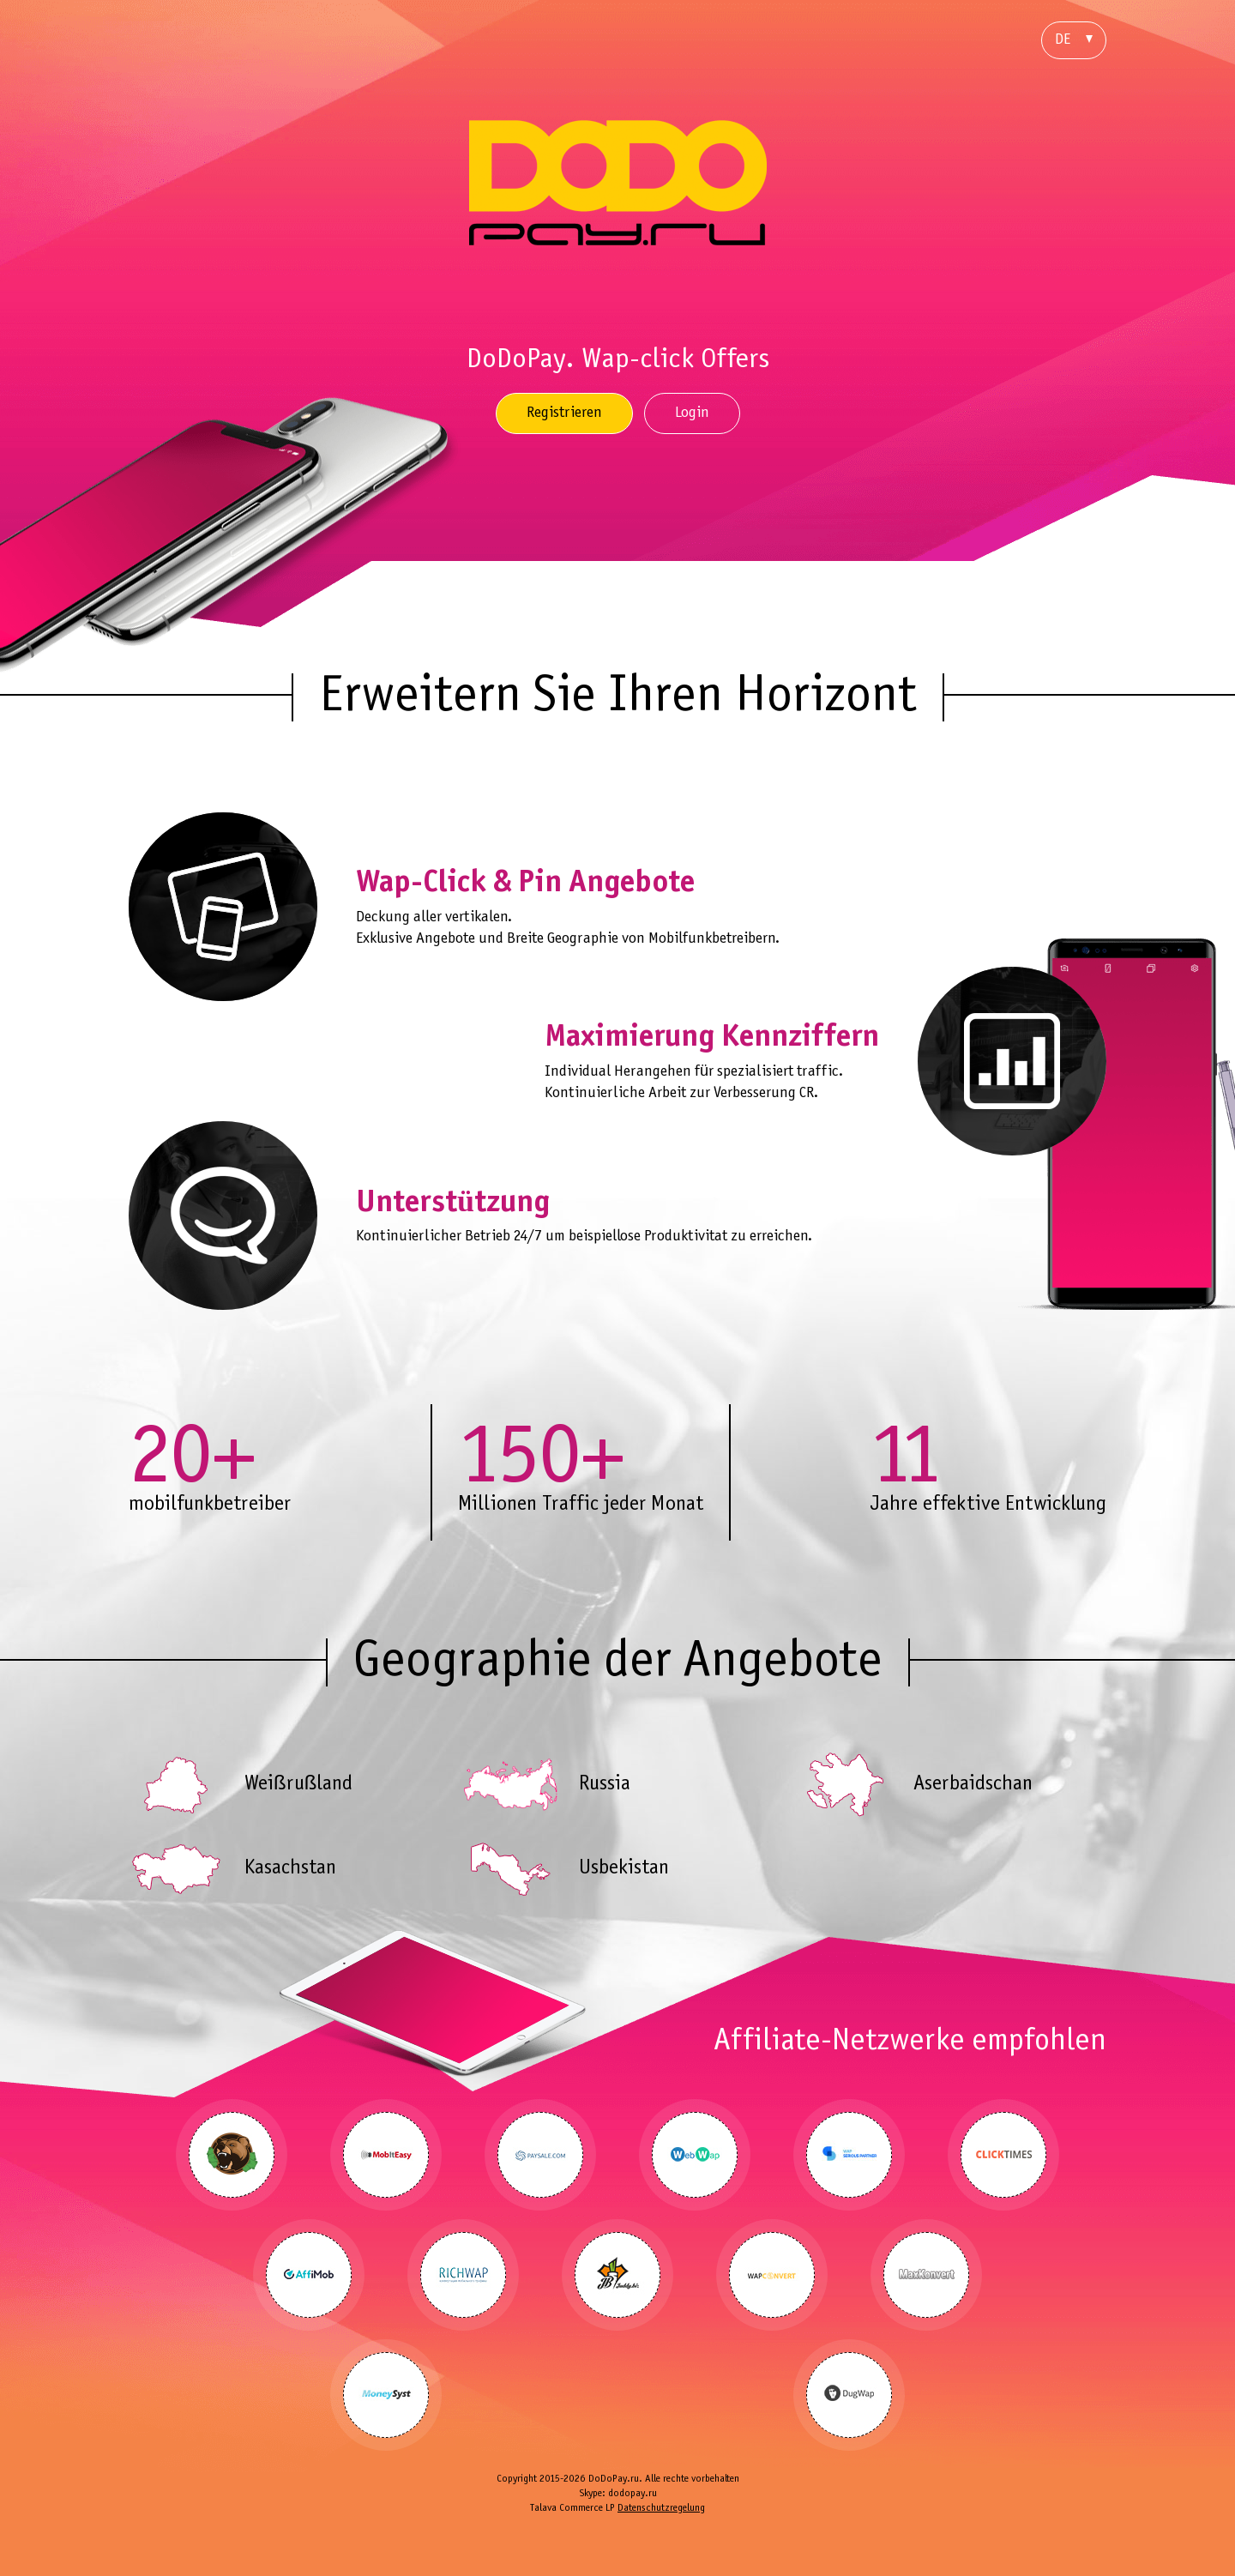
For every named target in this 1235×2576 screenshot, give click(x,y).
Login (692, 413)
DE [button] (1074, 40)
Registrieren (564, 413)
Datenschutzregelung (661, 2508)
